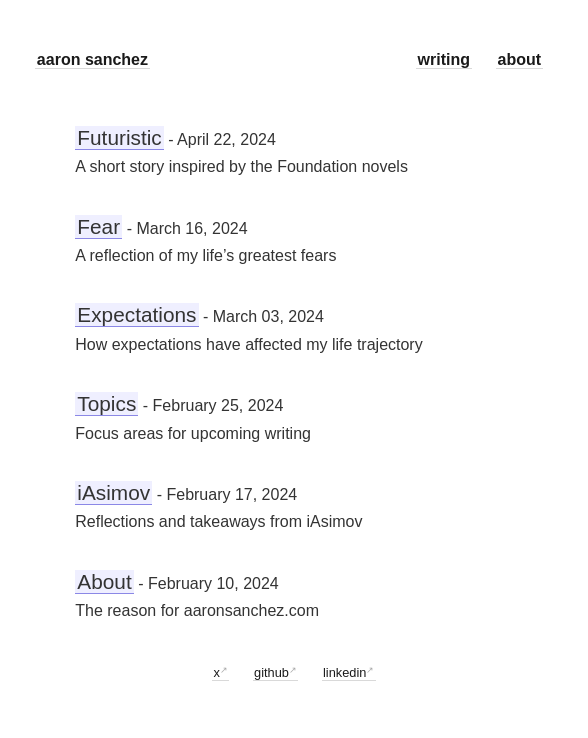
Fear (98, 226)
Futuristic (119, 137)
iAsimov (113, 492)
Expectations (136, 314)
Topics (106, 403)
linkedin (344, 672)
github (271, 672)
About (104, 581)
